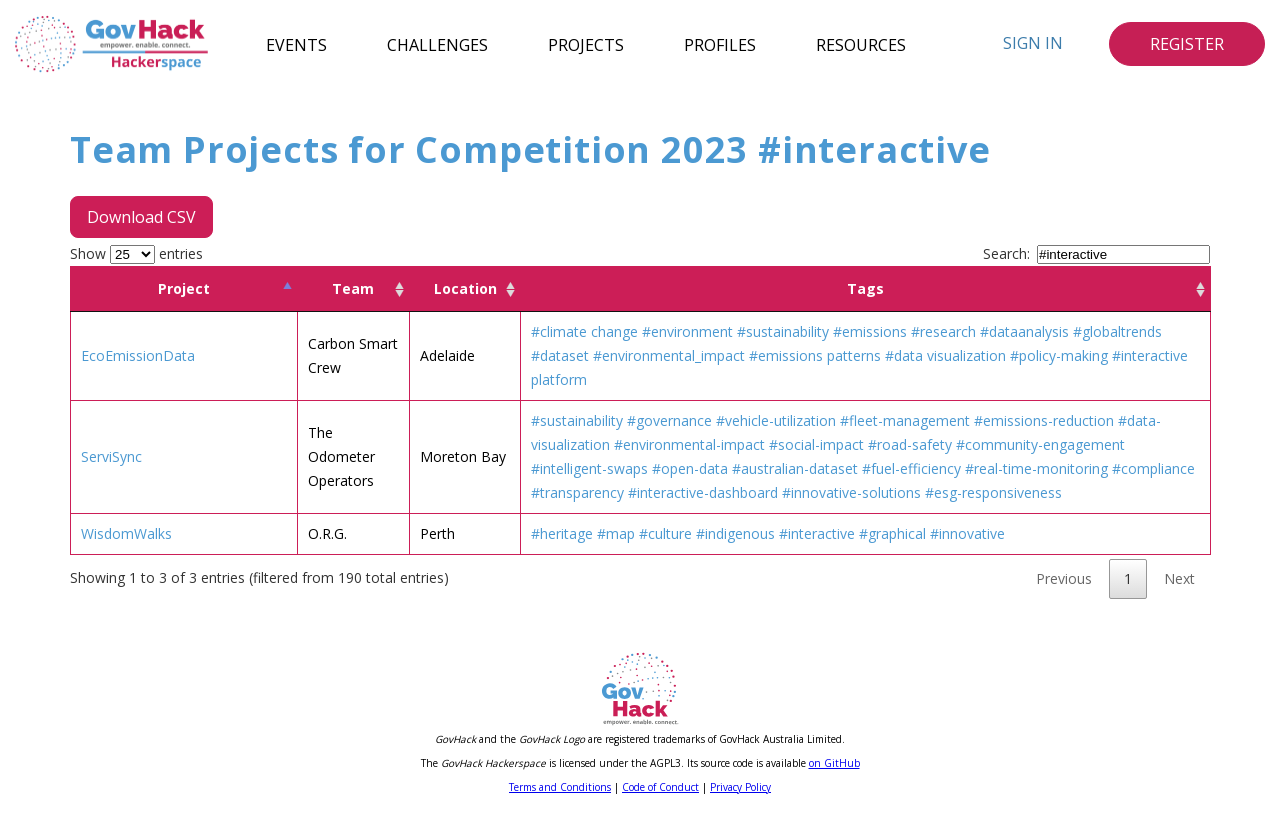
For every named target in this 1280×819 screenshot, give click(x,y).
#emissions (870, 331)
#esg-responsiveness (993, 492)
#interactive (817, 533)
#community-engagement (1040, 444)
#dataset (560, 355)
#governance (669, 420)
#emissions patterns (815, 355)
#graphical (892, 533)
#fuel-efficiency (911, 468)
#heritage (562, 533)
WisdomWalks (126, 533)
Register (1187, 44)
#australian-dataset (795, 468)
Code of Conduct (660, 787)
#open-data (690, 468)
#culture (665, 533)
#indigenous (735, 533)
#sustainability (783, 331)
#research (943, 331)
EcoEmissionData (138, 355)
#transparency (577, 492)
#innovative (967, 533)
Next (1179, 578)
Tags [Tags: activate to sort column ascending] (865, 288)
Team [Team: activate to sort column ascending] (353, 288)
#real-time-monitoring (1036, 468)
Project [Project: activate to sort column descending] (184, 288)
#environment (687, 331)
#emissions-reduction (1044, 420)
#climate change (584, 331)
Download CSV (141, 217)
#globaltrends (1117, 331)
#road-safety (910, 444)
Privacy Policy (740, 787)
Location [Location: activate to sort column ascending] (465, 288)
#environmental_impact (669, 355)
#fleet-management (905, 420)
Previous (1064, 578)
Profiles (720, 44)
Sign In (1033, 43)
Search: (1096, 253)
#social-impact (816, 444)
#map (616, 533)
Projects (586, 44)
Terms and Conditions (560, 787)
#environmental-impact (689, 444)
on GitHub (834, 763)
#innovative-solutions (851, 492)
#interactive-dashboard (703, 492)
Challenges (437, 44)
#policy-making (1059, 355)
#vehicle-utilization (776, 420)
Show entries (136, 253)
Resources (861, 44)
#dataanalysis (1024, 331)
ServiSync (111, 456)
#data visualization (945, 355)
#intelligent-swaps (589, 468)
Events (296, 44)
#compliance (1153, 468)
